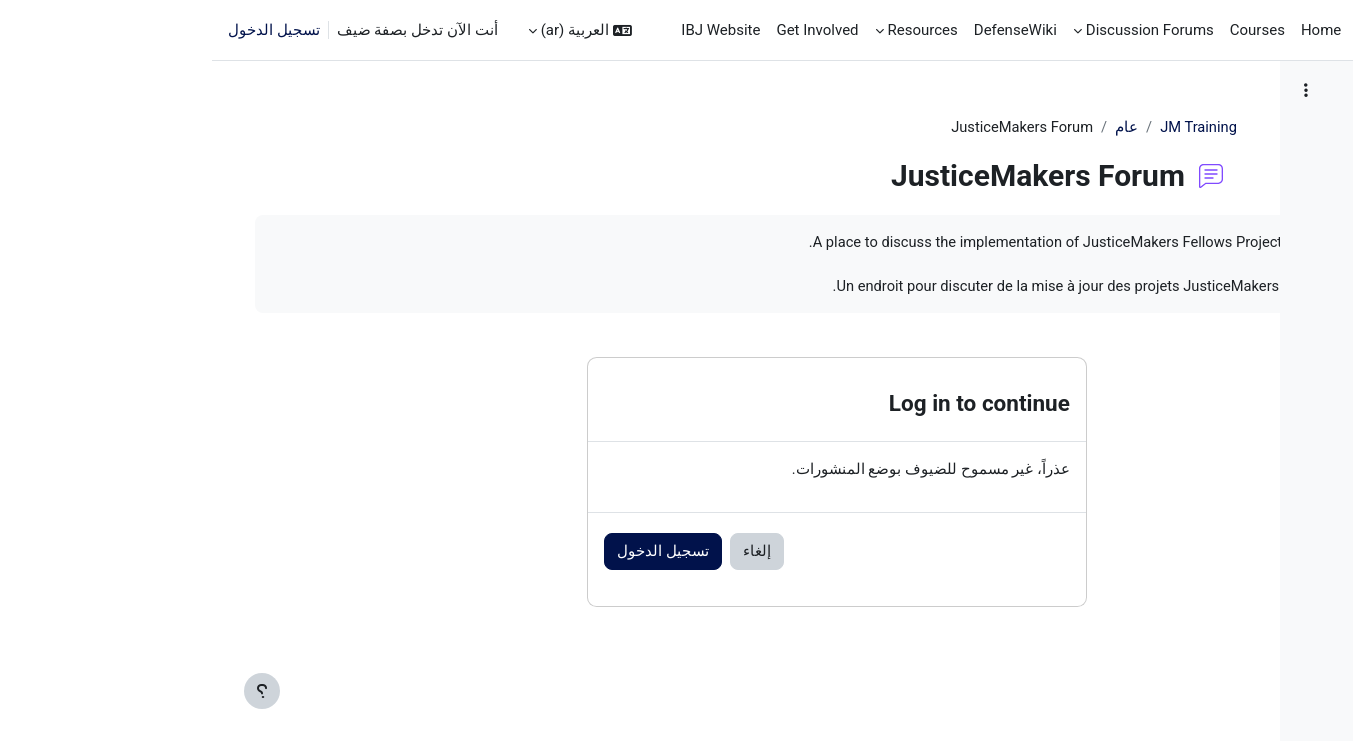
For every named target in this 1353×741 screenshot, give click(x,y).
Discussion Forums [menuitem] (938, 30)
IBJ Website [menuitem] (508, 30)
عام (837, 127)
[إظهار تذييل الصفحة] (50, 691)
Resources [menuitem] (711, 30)
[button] (368, 30)
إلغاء (470, 554)
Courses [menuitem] (1045, 30)
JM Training (911, 127)
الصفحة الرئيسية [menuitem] (1197, 30)
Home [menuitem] (1109, 30)
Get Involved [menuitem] (605, 30)
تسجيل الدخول (62, 30)
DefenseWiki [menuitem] (803, 30)
